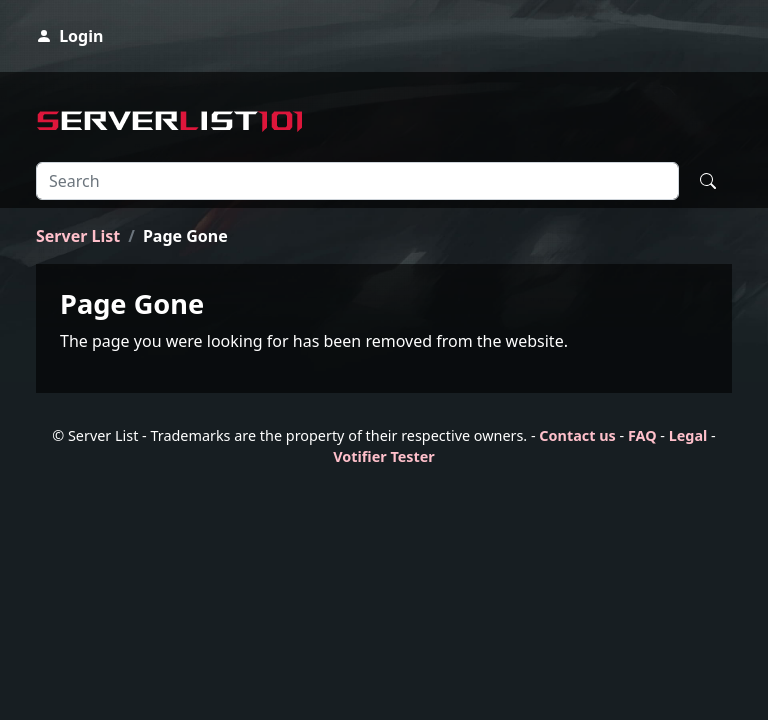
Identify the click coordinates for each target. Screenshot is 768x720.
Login (69, 36)
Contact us (577, 435)
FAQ (642, 435)
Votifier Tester (384, 456)
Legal (688, 435)
